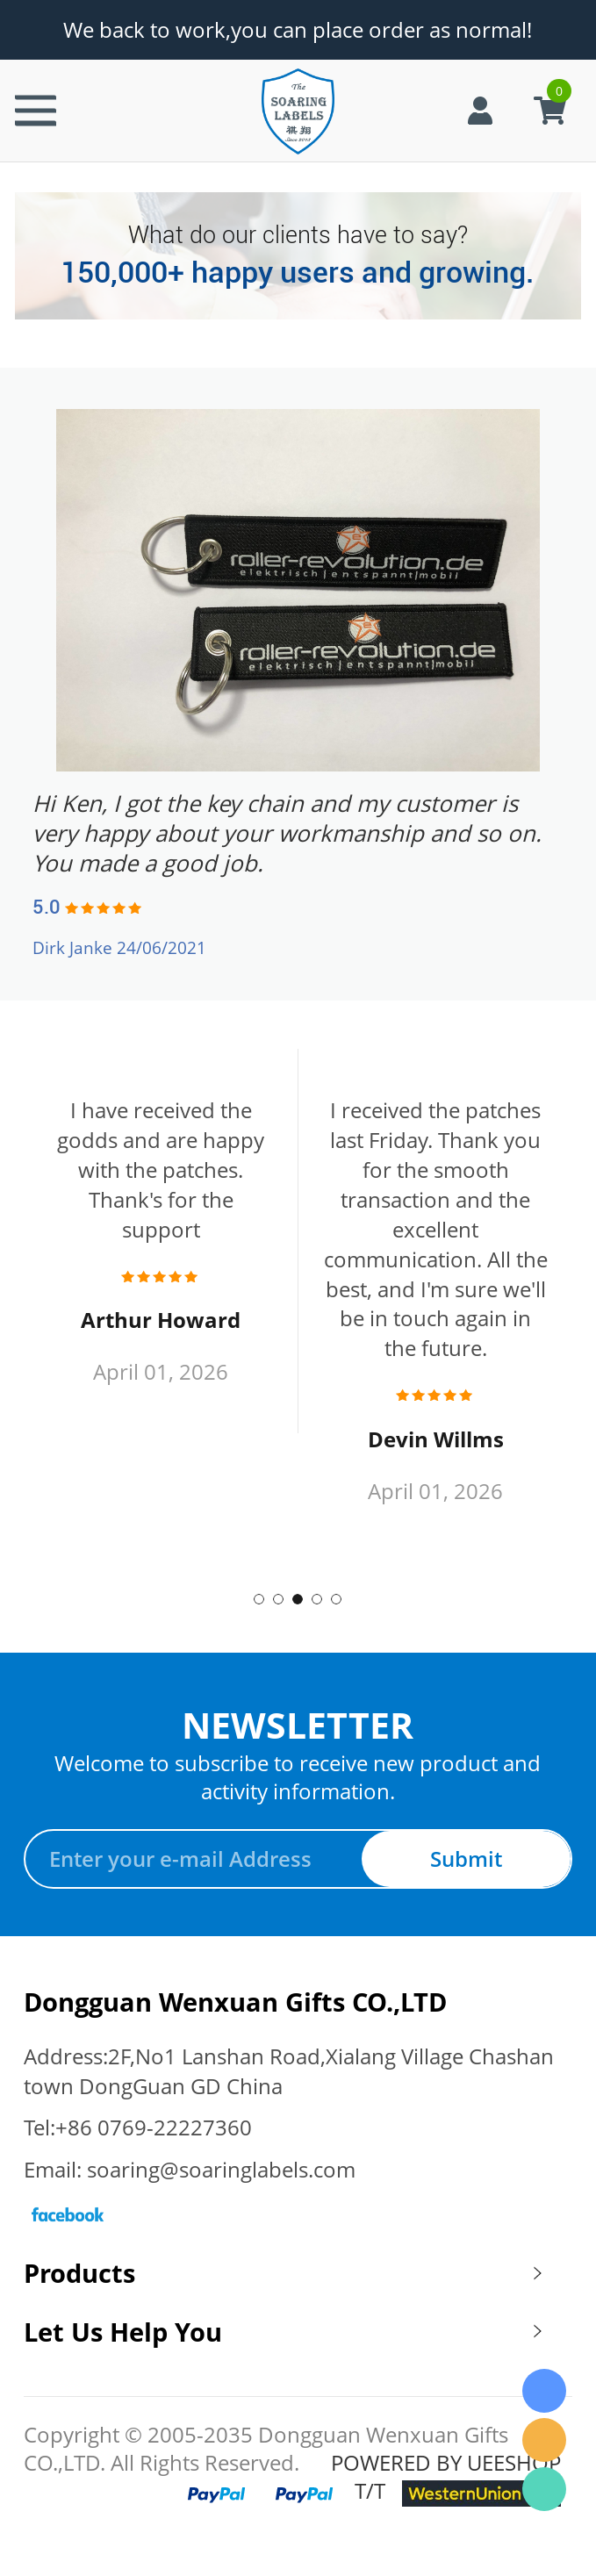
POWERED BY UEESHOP (446, 2463)
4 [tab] (317, 1599)
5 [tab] (336, 1599)
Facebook (67, 2214)
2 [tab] (278, 1599)
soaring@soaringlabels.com (221, 2170)
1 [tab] (259, 1599)
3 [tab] (297, 1599)
